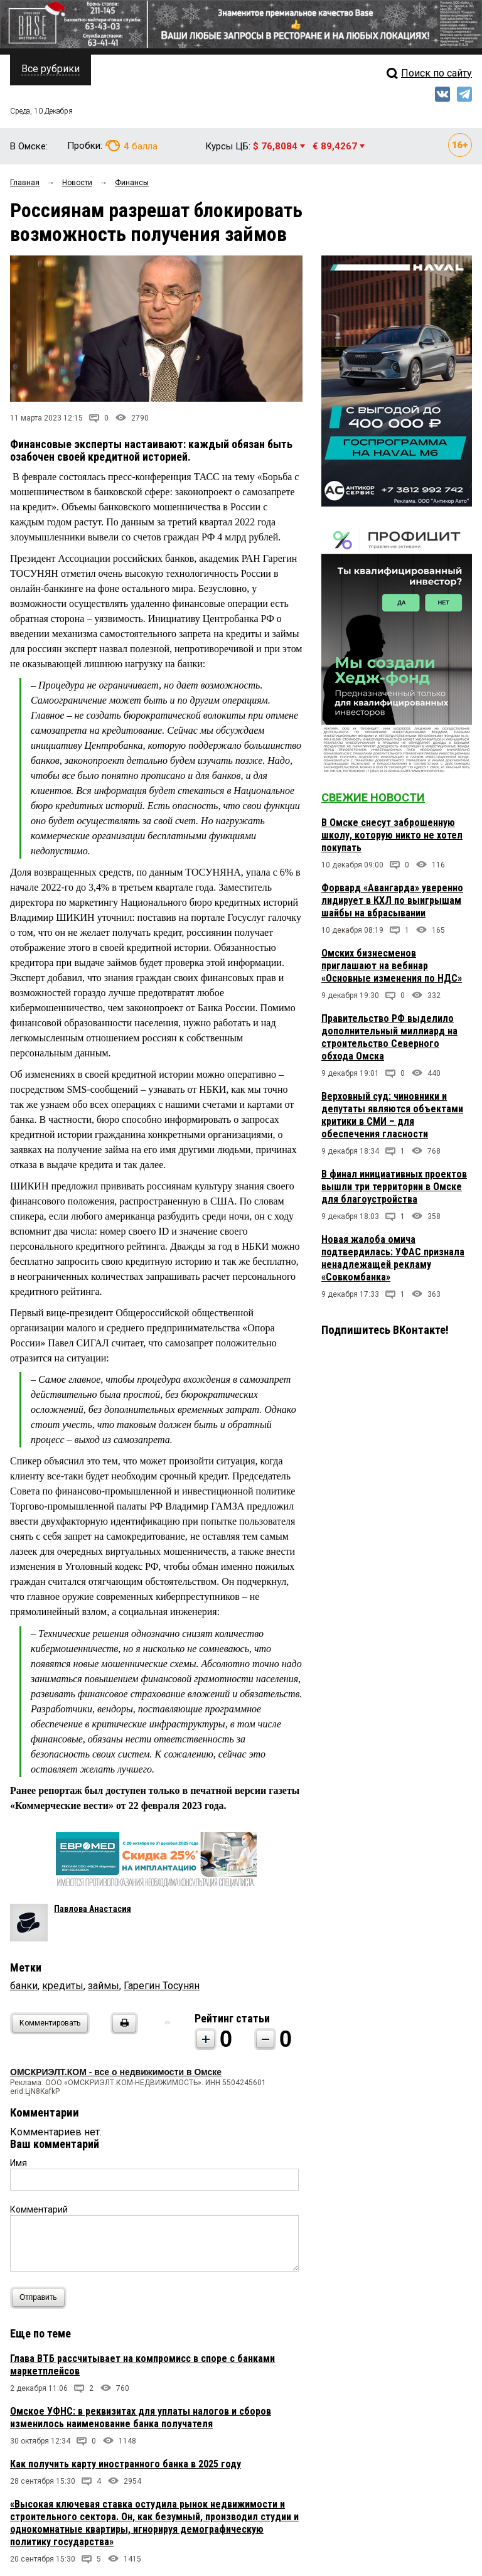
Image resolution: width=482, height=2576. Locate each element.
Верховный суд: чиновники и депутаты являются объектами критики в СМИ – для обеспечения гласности (392, 1115)
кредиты (62, 1986)
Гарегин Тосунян (162, 1986)
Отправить (41, 2298)
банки (24, 1986)
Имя (18, 2163)
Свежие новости (373, 797)
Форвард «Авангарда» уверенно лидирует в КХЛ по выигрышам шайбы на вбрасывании (392, 900)
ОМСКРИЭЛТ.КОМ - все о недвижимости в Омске (116, 2072)
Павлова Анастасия (92, 1909)
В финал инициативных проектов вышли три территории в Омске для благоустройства (394, 1186)
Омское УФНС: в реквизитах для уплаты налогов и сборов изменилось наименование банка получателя (140, 2417)
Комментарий (39, 2209)
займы (103, 1986)
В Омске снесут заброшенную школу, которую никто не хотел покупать (392, 835)
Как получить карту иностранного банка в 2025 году (125, 2464)
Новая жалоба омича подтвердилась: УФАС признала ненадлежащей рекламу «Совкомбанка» (392, 1258)
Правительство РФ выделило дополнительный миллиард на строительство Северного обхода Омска (389, 1037)
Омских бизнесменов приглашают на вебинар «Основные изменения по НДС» (391, 965)
